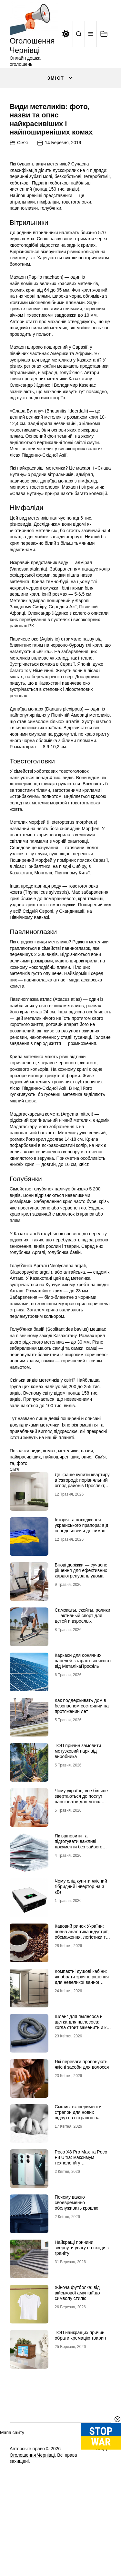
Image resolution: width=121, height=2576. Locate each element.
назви (87, 1507)
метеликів (68, 1507)
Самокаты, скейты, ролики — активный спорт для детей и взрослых (82, 1673)
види (35, 1507)
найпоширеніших (61, 1514)
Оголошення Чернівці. (33, 2512)
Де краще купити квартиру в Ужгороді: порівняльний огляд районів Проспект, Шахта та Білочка (82, 1540)
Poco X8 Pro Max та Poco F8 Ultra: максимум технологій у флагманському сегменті (81, 2217)
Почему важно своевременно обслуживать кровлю (76, 2260)
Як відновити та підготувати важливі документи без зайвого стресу (79, 1901)
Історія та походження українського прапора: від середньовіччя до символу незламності (82, 1585)
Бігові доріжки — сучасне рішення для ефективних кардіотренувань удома (81, 1628)
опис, (86, 1514)
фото (22, 1520)
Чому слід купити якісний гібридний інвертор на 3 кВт (81, 1944)
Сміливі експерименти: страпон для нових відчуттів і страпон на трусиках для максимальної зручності (80, 2175)
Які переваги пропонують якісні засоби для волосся (82, 2121)
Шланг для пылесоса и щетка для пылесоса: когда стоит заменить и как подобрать (83, 2082)
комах (49, 1507)
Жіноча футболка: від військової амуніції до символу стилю (77, 2350)
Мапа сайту (12, 2489)
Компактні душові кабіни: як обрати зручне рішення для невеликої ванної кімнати (82, 2036)
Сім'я (22, 200)
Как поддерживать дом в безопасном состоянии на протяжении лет (82, 1763)
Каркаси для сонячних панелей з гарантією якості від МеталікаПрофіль (83, 1718)
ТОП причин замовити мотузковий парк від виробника (78, 1808)
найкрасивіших (25, 1514)
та (12, 1520)
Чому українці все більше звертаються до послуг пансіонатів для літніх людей (81, 1856)
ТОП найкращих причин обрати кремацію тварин (80, 2392)
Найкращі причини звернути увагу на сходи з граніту (82, 2305)
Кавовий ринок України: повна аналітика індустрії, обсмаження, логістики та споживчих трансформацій (82, 1991)
